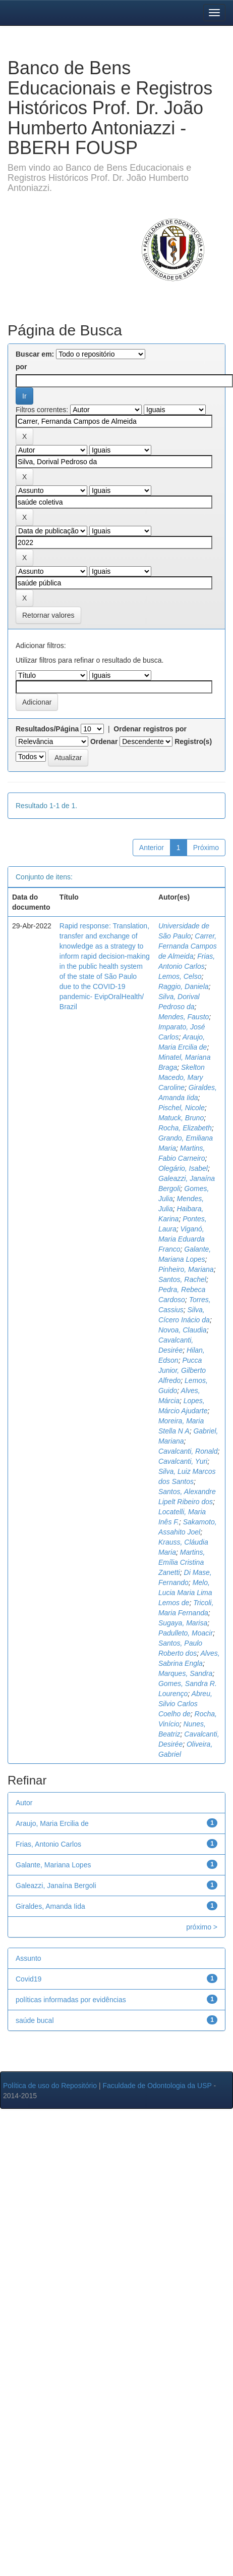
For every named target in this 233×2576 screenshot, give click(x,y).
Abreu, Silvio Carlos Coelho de (185, 1704)
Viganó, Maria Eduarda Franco (181, 1239)
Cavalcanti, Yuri (182, 1461)
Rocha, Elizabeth (185, 1128)
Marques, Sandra (185, 1673)
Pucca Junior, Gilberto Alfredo (182, 1370)
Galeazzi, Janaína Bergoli (56, 1885)
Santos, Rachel (182, 1279)
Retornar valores (48, 615)
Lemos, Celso (180, 976)
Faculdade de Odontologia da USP (156, 2086)
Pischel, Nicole (181, 1108)
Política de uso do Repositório (50, 2086)
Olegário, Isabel (183, 1168)
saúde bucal (35, 2020)
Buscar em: (35, 354)
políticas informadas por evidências (71, 2000)
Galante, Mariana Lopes (53, 1865)
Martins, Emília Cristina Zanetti (181, 1562)
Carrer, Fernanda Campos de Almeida (187, 946)
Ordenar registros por (150, 729)
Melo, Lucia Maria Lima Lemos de (185, 1592)
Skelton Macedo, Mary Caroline (181, 1077)
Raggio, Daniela (183, 986)
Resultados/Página (47, 729)
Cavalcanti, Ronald (188, 1451)
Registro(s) (193, 741)
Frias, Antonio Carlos (48, 1844)
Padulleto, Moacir (185, 1633)
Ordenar (104, 741)
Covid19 (28, 1979)
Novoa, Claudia (182, 1330)
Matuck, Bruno (181, 1118)
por (21, 367)
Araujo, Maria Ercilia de (52, 1823)
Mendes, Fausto (183, 1017)
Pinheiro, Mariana (186, 1269)
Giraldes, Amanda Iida (50, 1906)
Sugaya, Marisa (182, 1623)
